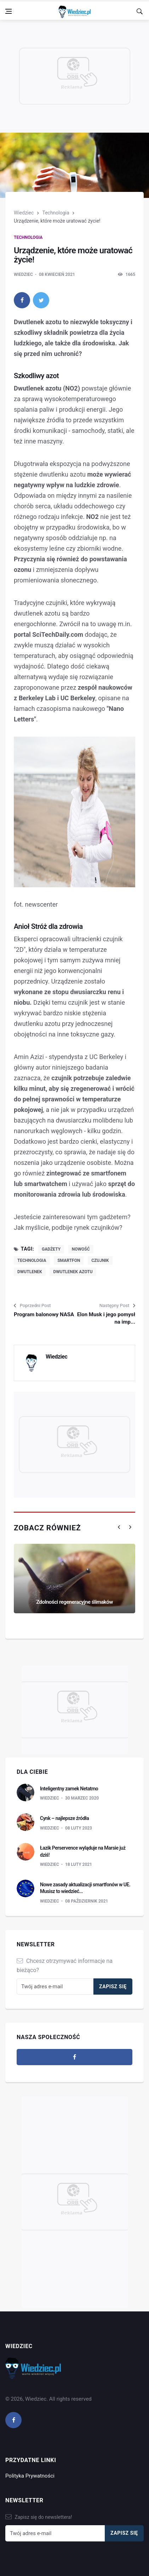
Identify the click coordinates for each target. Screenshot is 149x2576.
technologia (31, 1260)
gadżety (51, 1249)
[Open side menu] (8, 11)
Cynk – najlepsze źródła (64, 1818)
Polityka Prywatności (30, 2476)
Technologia (55, 213)
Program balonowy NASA (44, 1314)
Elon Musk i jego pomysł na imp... (106, 1318)
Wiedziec (24, 213)
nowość (81, 1249)
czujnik (100, 1260)
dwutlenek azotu (72, 1271)
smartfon (68, 1260)
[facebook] (22, 300)
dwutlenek (29, 1271)
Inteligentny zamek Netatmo (69, 1788)
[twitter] (41, 300)
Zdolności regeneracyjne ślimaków (74, 1602)
